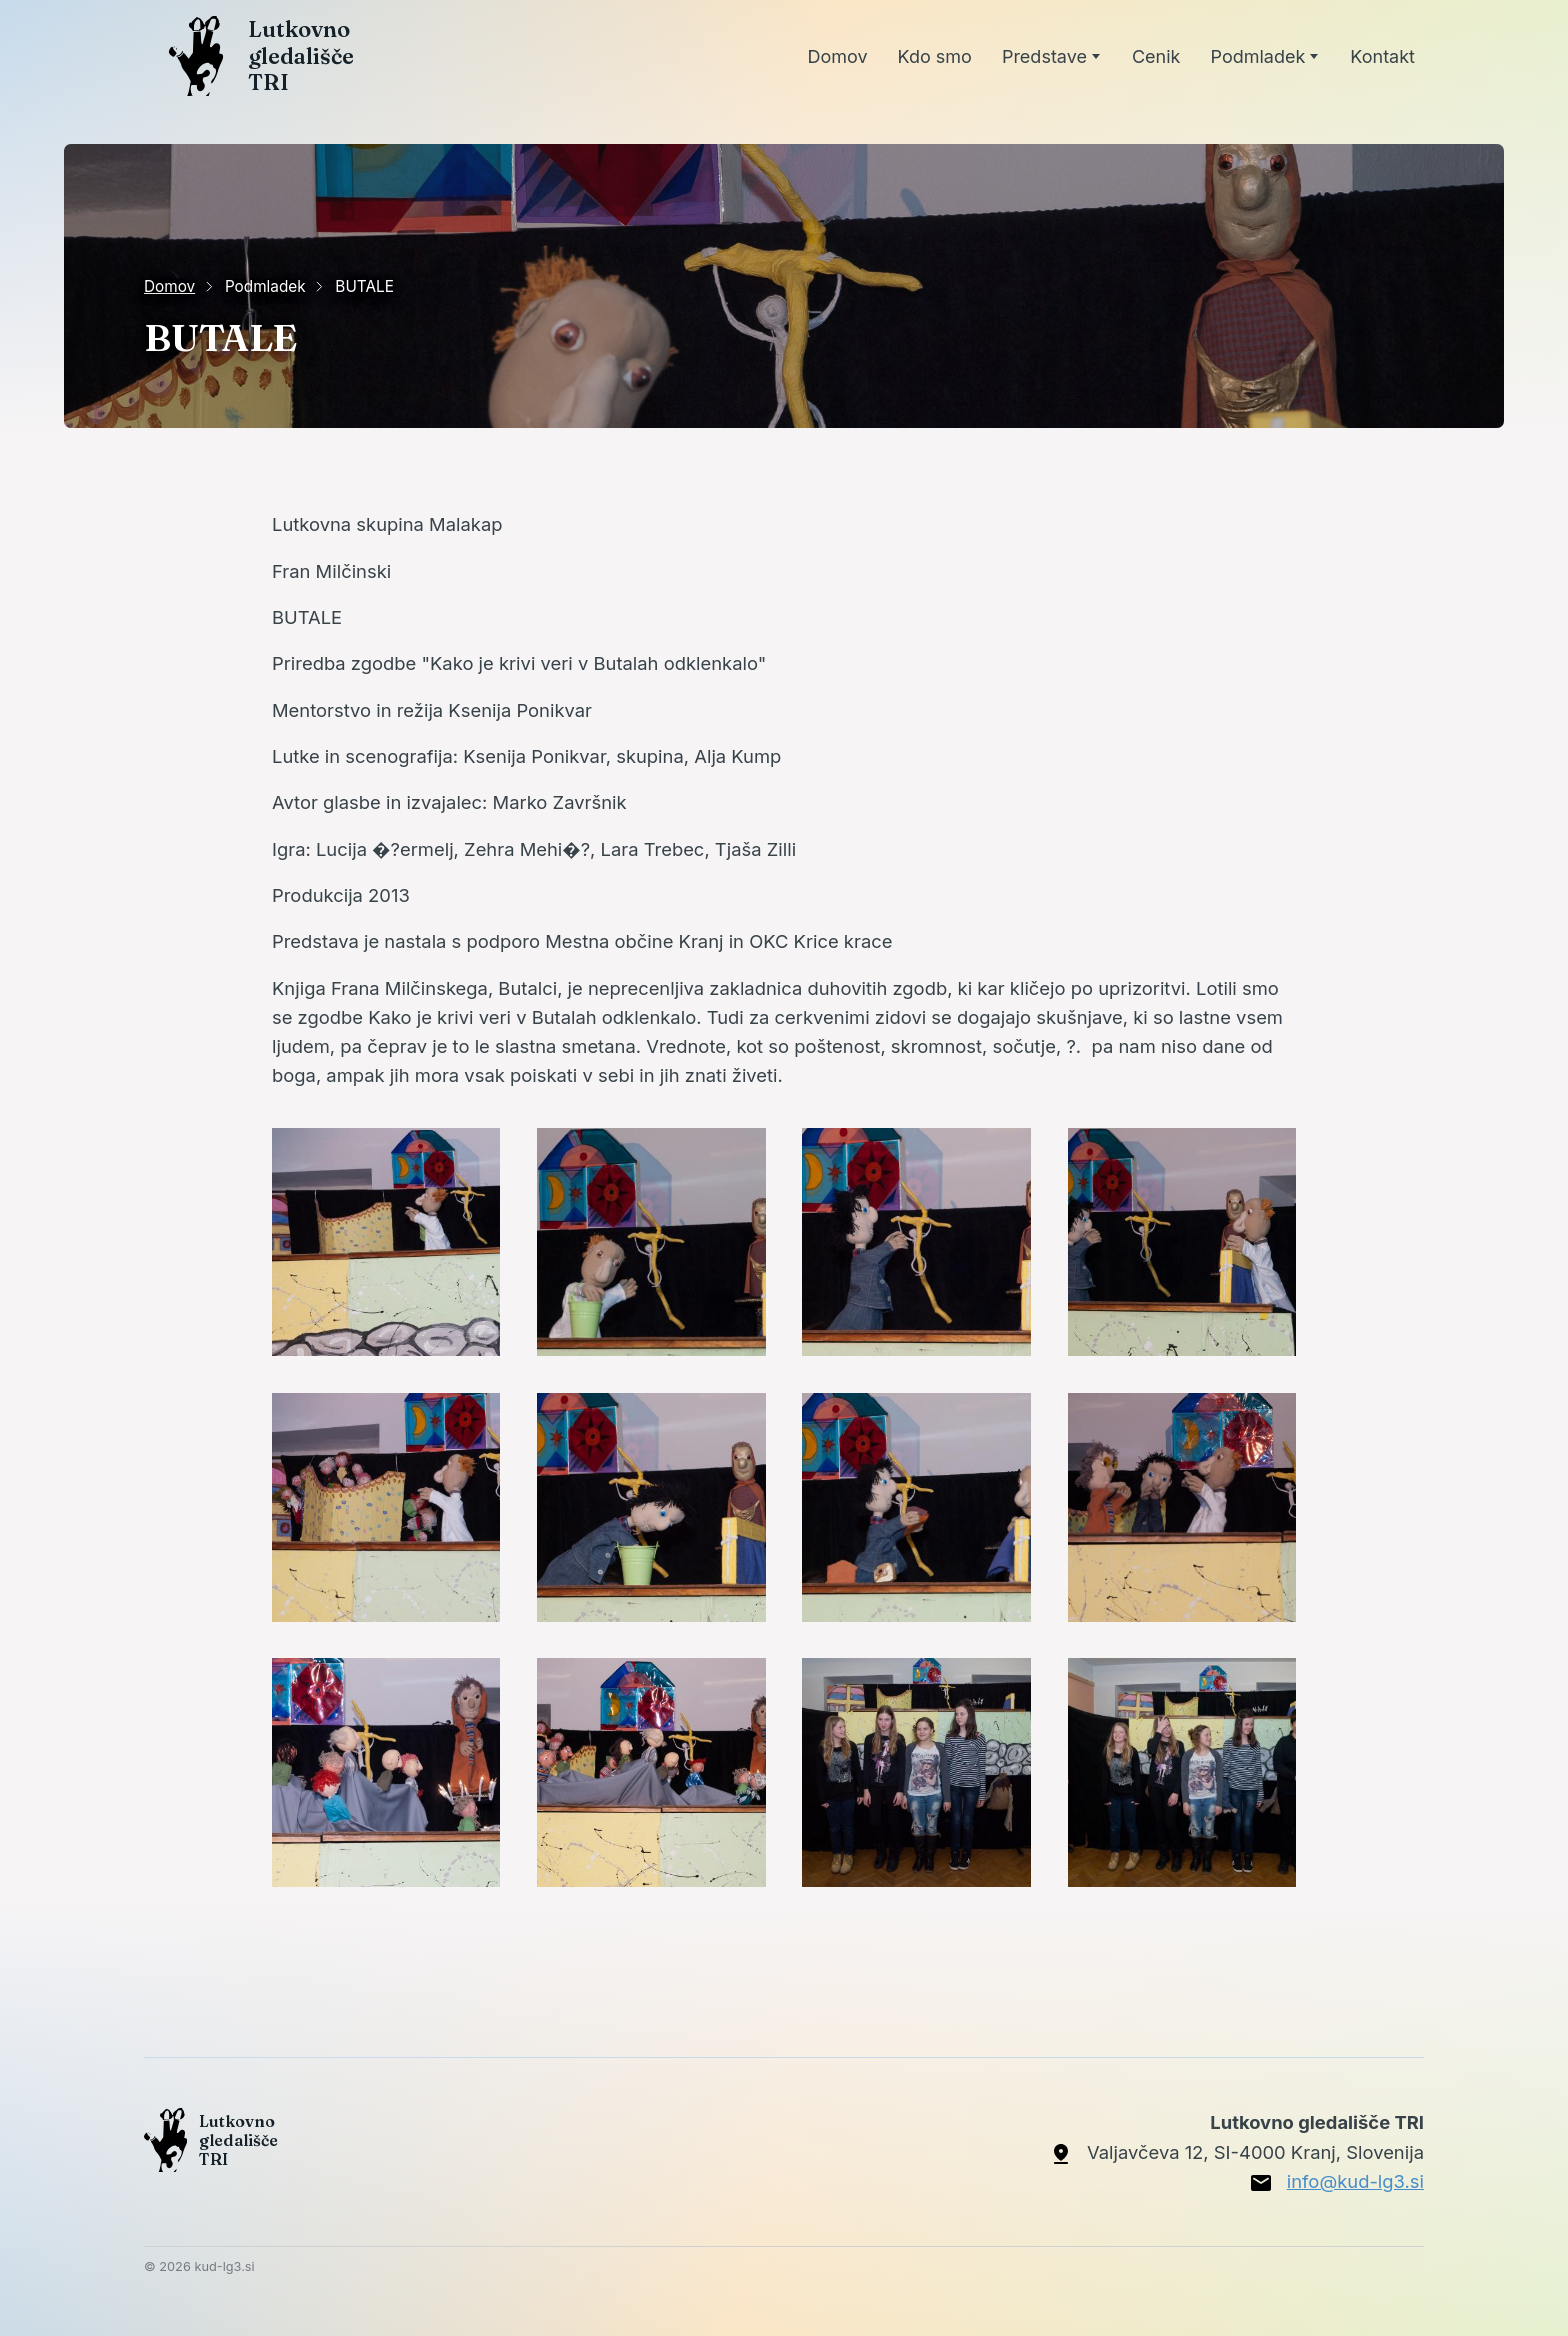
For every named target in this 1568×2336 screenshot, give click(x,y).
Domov (169, 286)
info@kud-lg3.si (1355, 2181)
